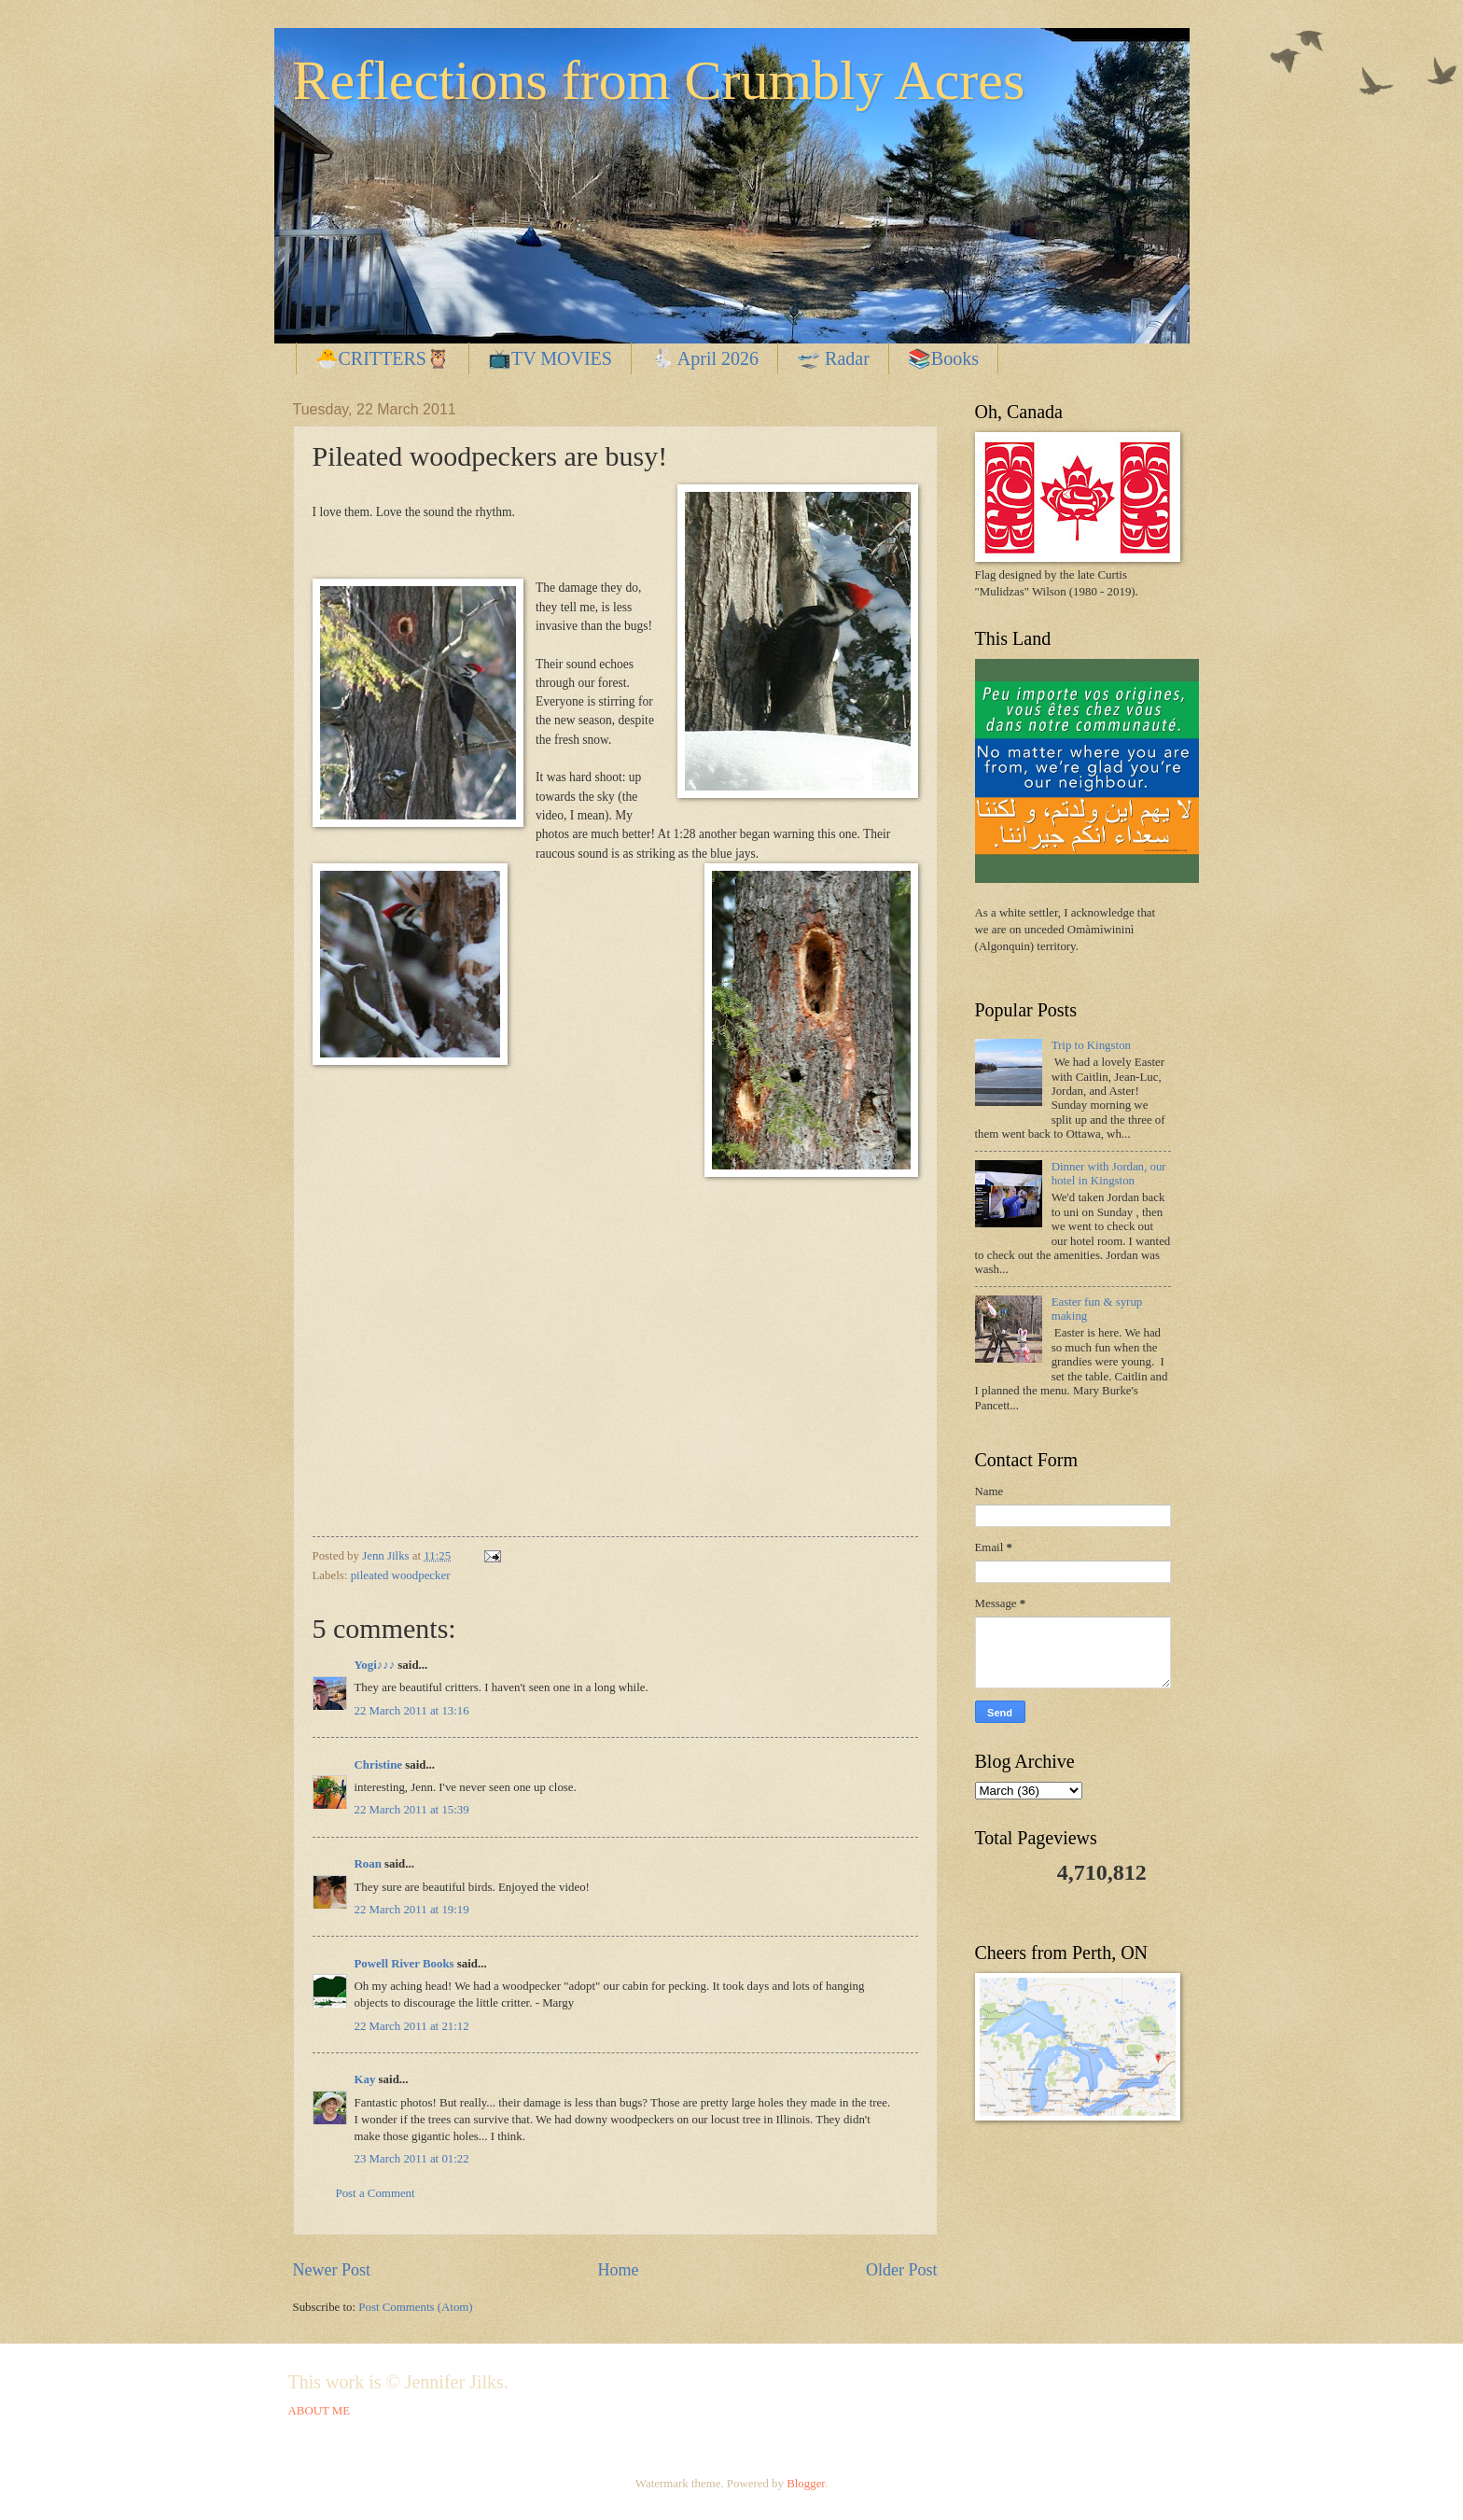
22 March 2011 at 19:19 (412, 1909)
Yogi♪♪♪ (375, 1665)
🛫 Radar (833, 358)
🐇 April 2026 (704, 358)
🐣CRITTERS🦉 (382, 358)
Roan (368, 1863)
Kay (365, 2079)
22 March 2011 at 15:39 (412, 1809)
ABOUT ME (319, 2410)
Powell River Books (404, 1963)
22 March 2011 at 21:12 (412, 2026)
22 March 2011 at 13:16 (412, 1710)
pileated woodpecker (401, 1575)
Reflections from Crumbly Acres (659, 80)
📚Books (943, 358)
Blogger (806, 2483)
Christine (379, 1764)
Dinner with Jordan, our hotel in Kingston (1109, 1173)
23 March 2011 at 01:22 (412, 2158)
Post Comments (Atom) (415, 2307)
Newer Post (332, 2270)
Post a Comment (375, 2193)
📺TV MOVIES (550, 358)
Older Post (902, 2270)
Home (617, 2270)
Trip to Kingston (1091, 1045)
